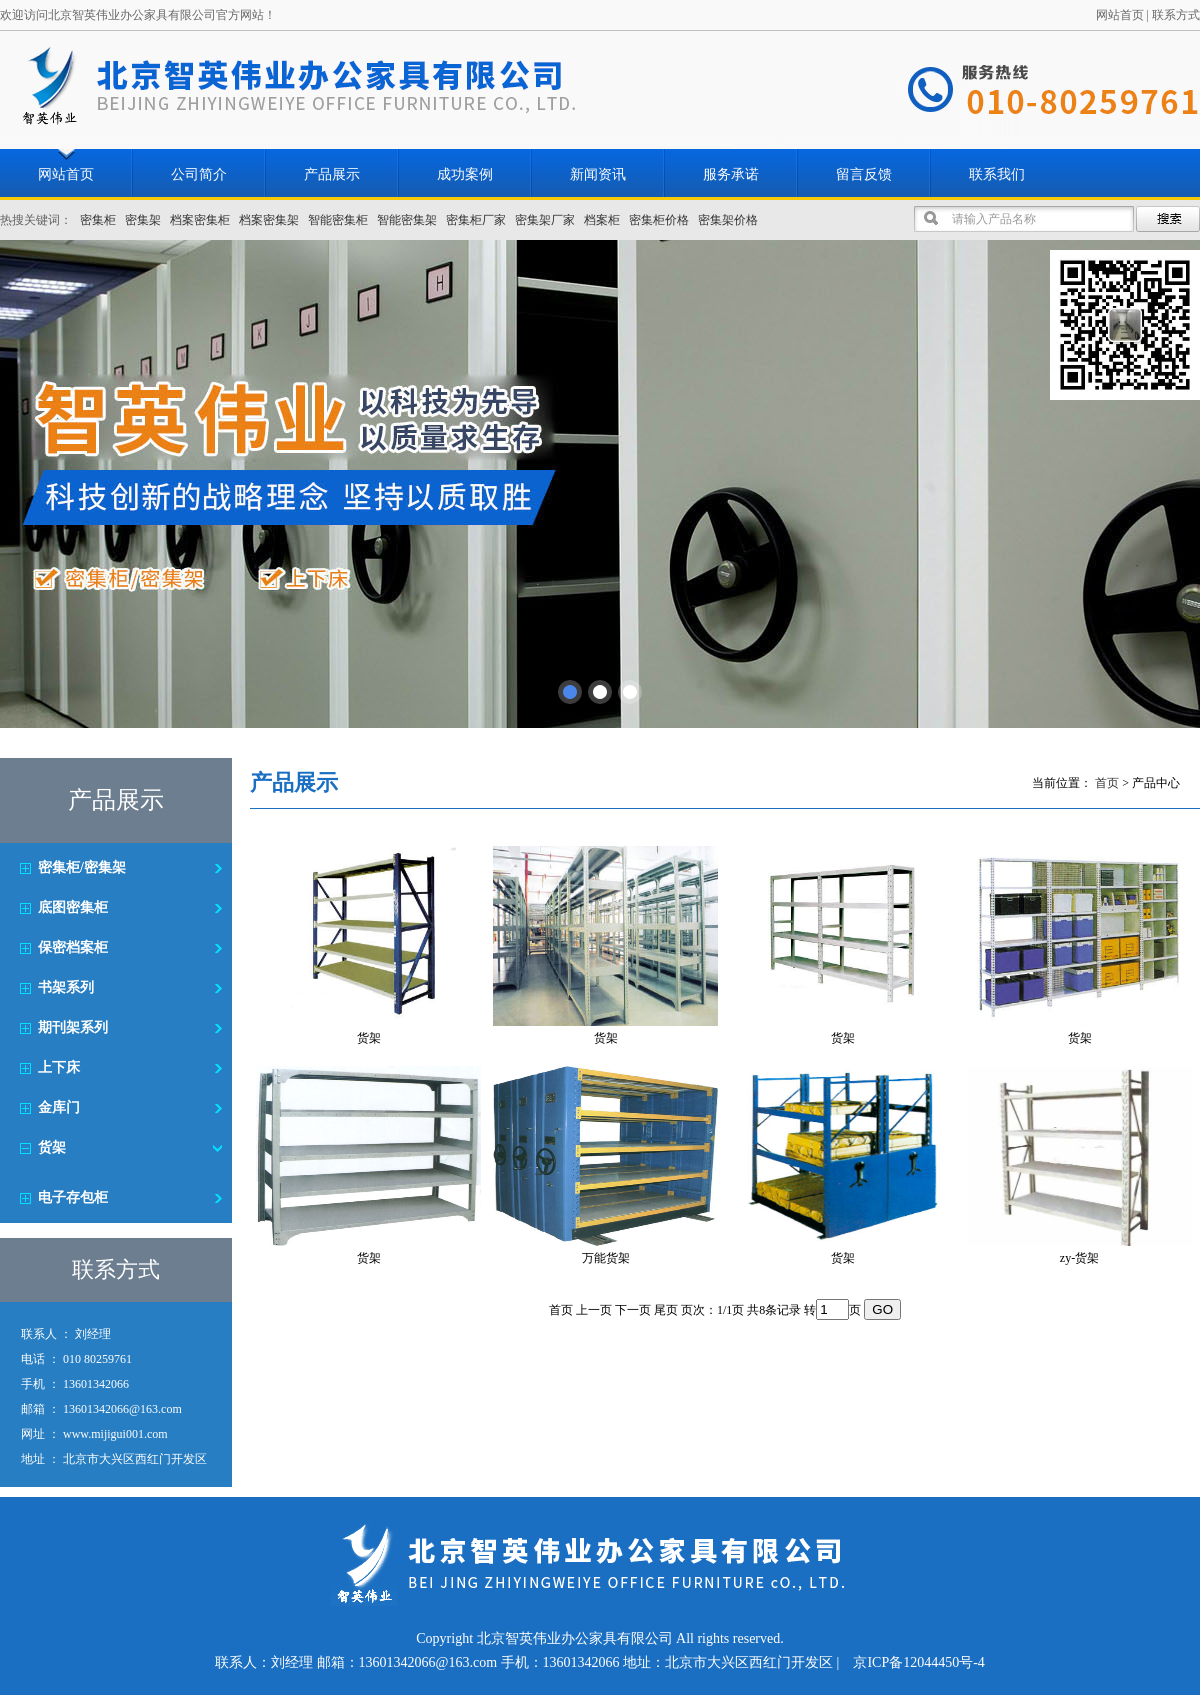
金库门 (59, 1107)
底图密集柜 (73, 907)
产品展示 (332, 174)
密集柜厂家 (476, 220)
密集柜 (98, 220)
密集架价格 (728, 220)
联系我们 (997, 174)
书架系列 (66, 987)
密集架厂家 (545, 220)
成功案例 (465, 174)
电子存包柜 (73, 1197)
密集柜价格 (659, 220)
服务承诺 (731, 174)
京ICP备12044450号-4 (918, 1662)
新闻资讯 (598, 174)
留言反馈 (864, 174)
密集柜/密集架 (82, 867)
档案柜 (602, 220)
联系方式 (1176, 15)
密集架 (143, 220)
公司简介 (199, 174)
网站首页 (1120, 15)
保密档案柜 (73, 947)
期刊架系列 (73, 1027)
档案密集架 (269, 220)
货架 (52, 1147)
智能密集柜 (338, 220)
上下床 (59, 1067)
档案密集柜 (200, 220)
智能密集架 (407, 220)
